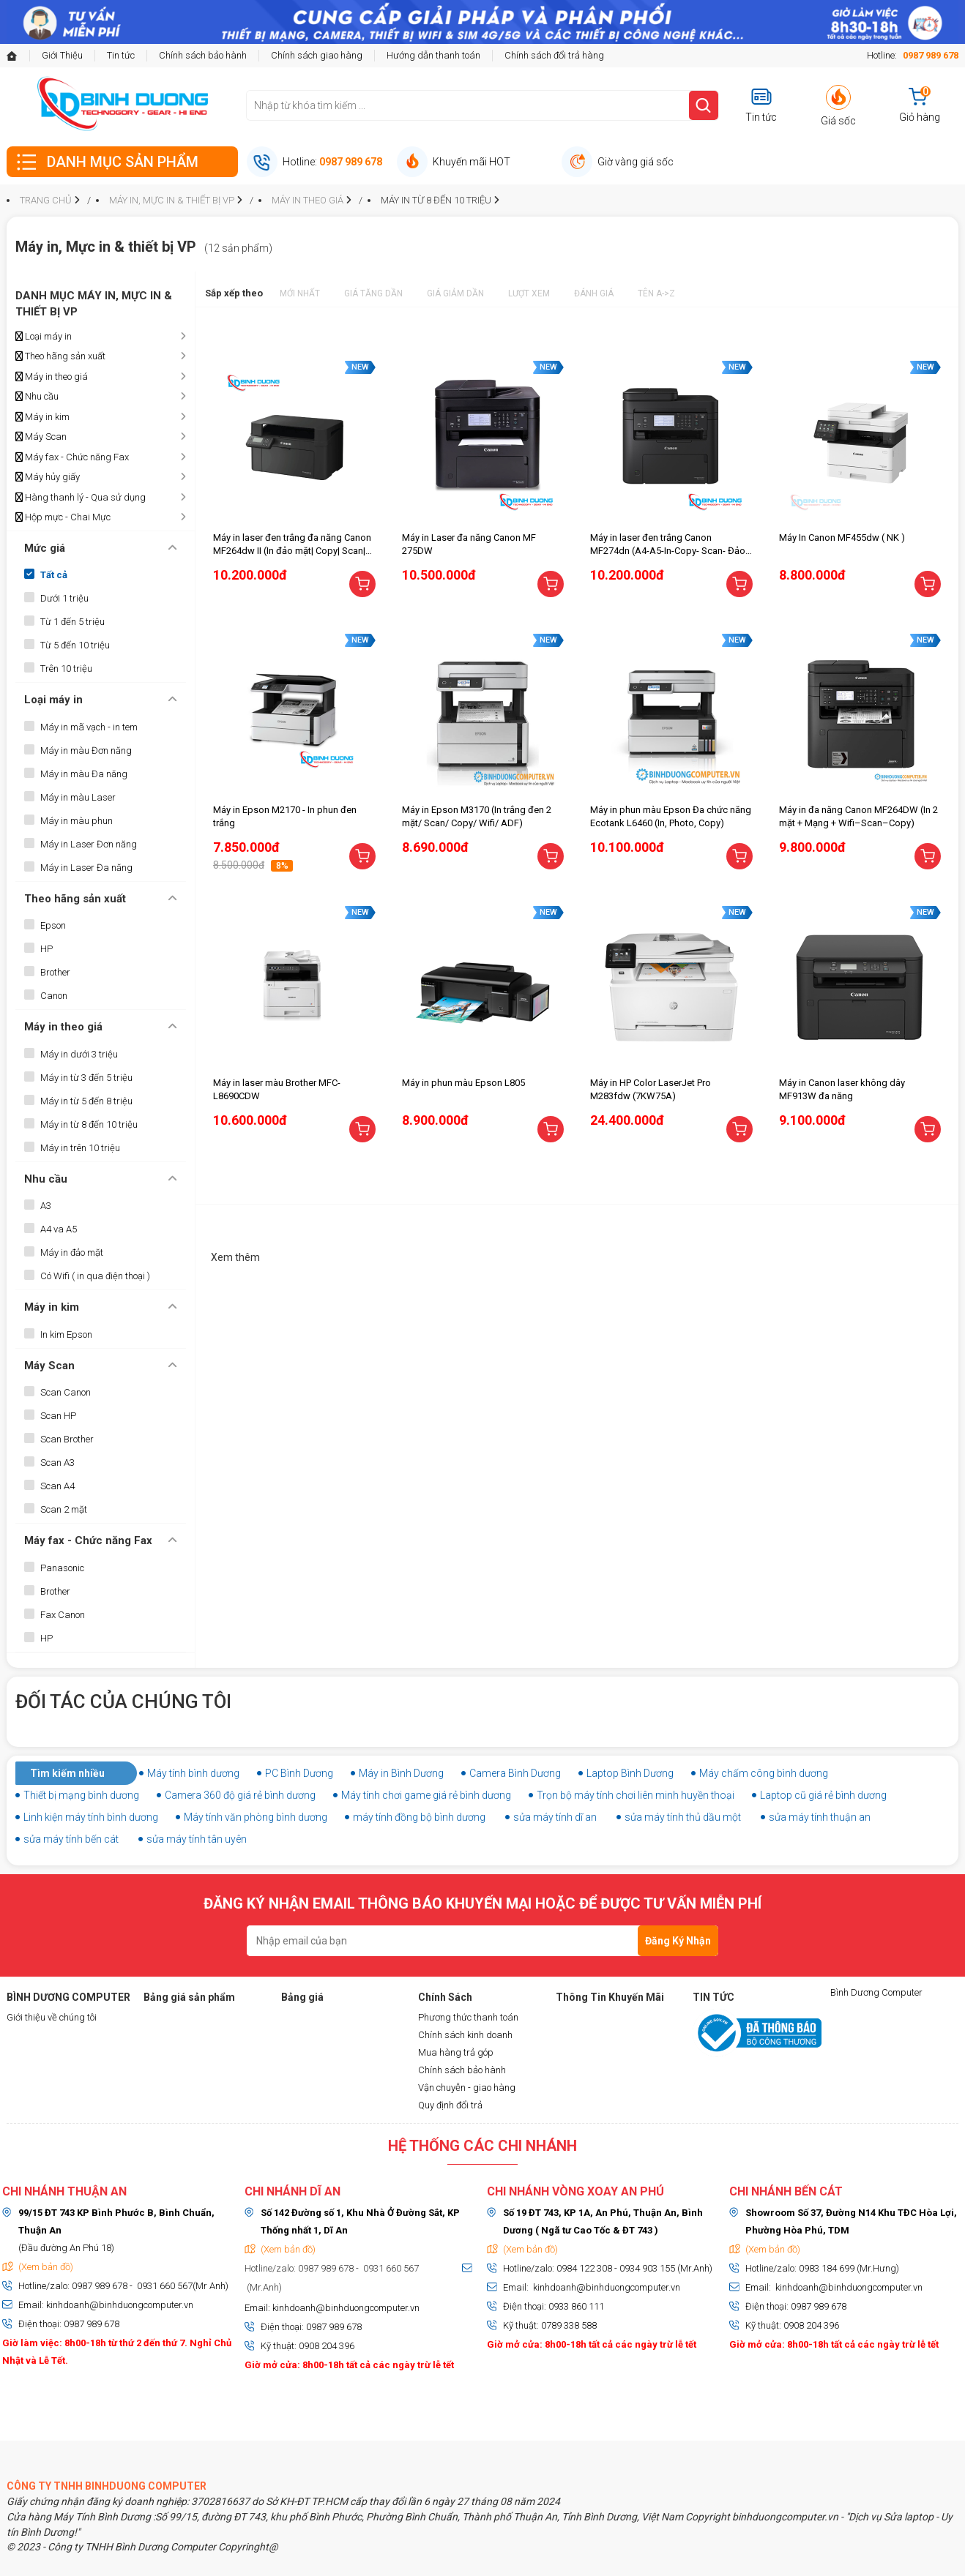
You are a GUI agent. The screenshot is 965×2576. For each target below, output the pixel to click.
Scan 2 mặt (63, 1509)
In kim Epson (66, 1334)
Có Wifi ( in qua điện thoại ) (95, 1275)
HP (46, 948)
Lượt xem (529, 293)
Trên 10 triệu (66, 668)
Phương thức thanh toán (468, 2017)
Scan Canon (65, 1392)
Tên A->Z (656, 293)
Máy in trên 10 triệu (80, 1147)
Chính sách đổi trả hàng (554, 55)
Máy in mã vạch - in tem (89, 727)
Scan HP (58, 1415)
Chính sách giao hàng (316, 55)
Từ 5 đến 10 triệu (75, 645)
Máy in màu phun (76, 820)
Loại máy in (43, 336)
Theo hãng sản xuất (60, 356)
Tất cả (53, 574)
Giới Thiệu (62, 55)
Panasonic (62, 1567)
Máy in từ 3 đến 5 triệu (86, 1077)
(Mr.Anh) (263, 2287)
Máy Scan (41, 437)
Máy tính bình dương (193, 1773)
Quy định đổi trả (450, 2105)
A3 (45, 1205)
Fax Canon (62, 1614)
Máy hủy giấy (47, 477)
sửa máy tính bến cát (71, 1839)
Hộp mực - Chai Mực (63, 517)
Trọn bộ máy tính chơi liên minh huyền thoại (635, 1795)
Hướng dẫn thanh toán (433, 55)
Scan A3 (57, 1462)
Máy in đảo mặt (71, 1252)
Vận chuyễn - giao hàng (466, 2087)
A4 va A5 (58, 1229)
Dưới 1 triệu (64, 598)
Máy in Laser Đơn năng (88, 844)
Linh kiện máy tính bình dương (90, 1817)
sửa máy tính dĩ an (555, 1817)
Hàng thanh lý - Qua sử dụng (80, 497)
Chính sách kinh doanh (465, 2034)
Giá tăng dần (373, 293)
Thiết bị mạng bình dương (81, 1795)
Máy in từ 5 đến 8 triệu (86, 1101)
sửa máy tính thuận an (820, 1817)
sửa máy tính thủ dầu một (683, 1817)
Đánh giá (594, 293)
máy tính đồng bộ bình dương (419, 1817)
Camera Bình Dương (515, 1773)
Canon (53, 995)
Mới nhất (300, 293)
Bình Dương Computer (876, 1992)
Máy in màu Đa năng (83, 773)
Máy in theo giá (51, 377)
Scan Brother (67, 1439)
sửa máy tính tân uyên (196, 1839)
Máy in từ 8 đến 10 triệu (89, 1124)
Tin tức (121, 55)
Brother (55, 972)
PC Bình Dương (299, 1773)
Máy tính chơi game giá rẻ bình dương (426, 1795)
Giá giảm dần (455, 293)
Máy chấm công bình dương (763, 1773)
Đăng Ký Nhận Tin (678, 1945)
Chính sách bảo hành (203, 55)
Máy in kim (42, 417)
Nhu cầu (37, 396)
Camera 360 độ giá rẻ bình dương (240, 1795)
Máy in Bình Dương (401, 1773)
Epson (53, 925)
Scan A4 (57, 1485)
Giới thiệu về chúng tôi (52, 2017)
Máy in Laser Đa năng (86, 867)
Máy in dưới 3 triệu (79, 1054)
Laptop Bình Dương (630, 1773)
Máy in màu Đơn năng (86, 750)
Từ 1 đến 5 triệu (72, 621)
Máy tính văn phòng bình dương (255, 1817)
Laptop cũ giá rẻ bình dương (823, 1795)
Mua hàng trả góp (455, 2052)
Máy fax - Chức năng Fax (72, 457)
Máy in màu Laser (78, 797)
